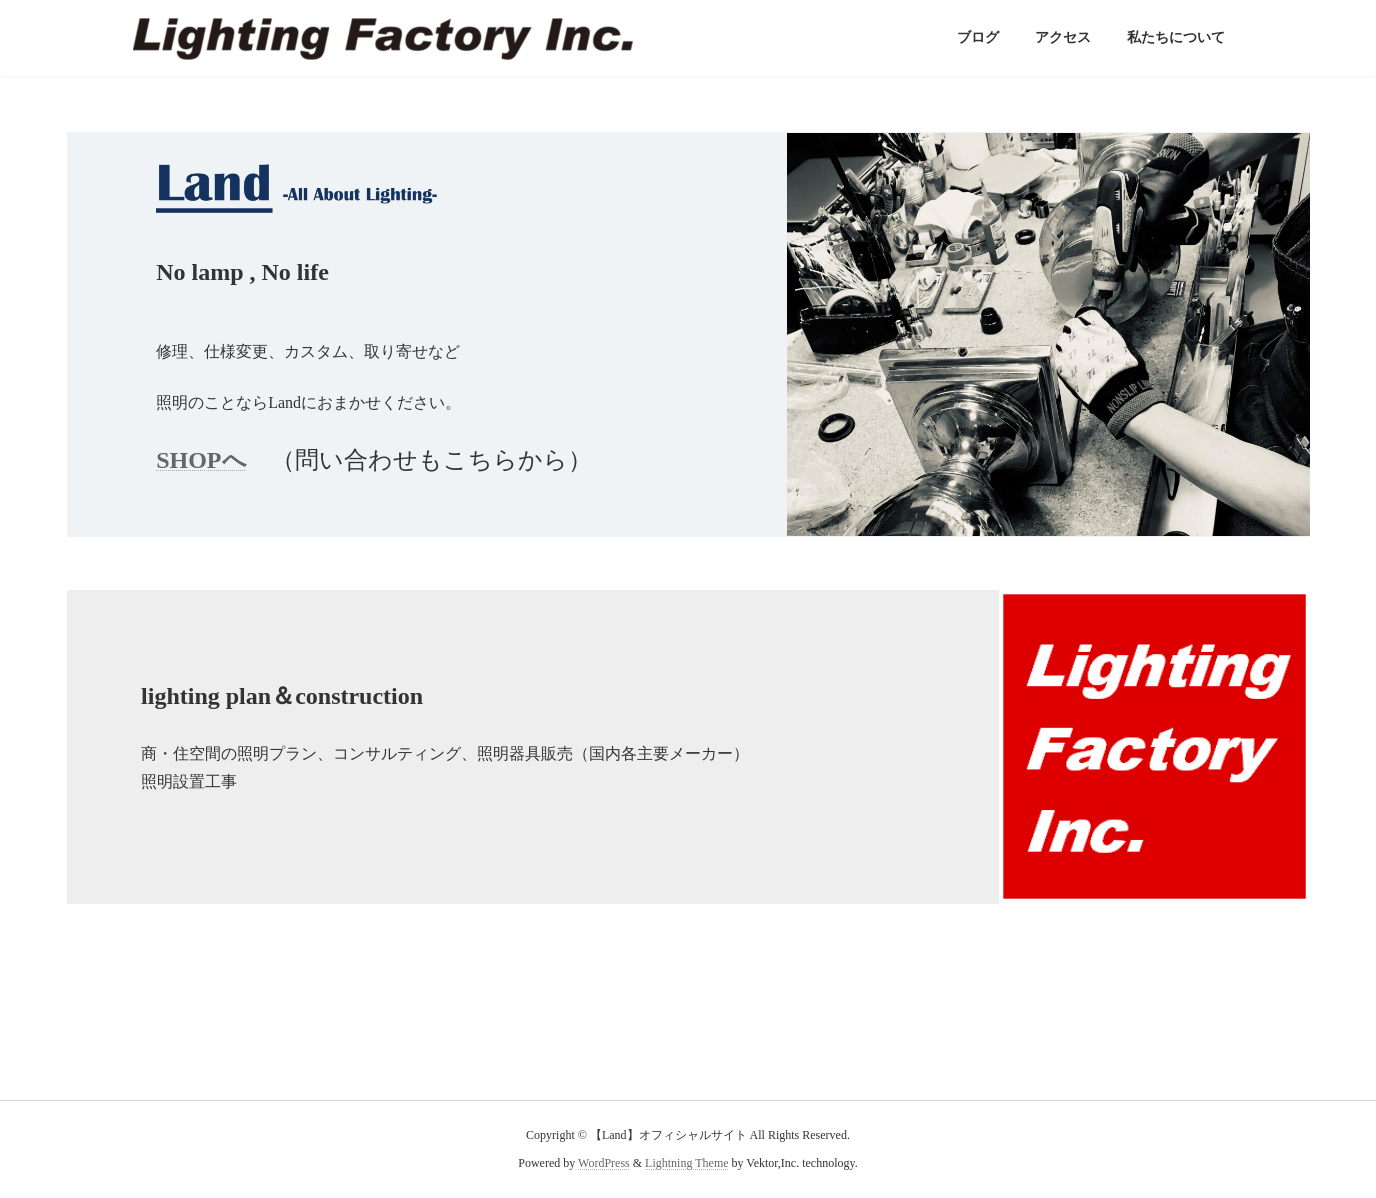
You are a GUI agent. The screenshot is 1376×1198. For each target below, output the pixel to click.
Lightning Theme (686, 1164)
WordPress (604, 1164)
